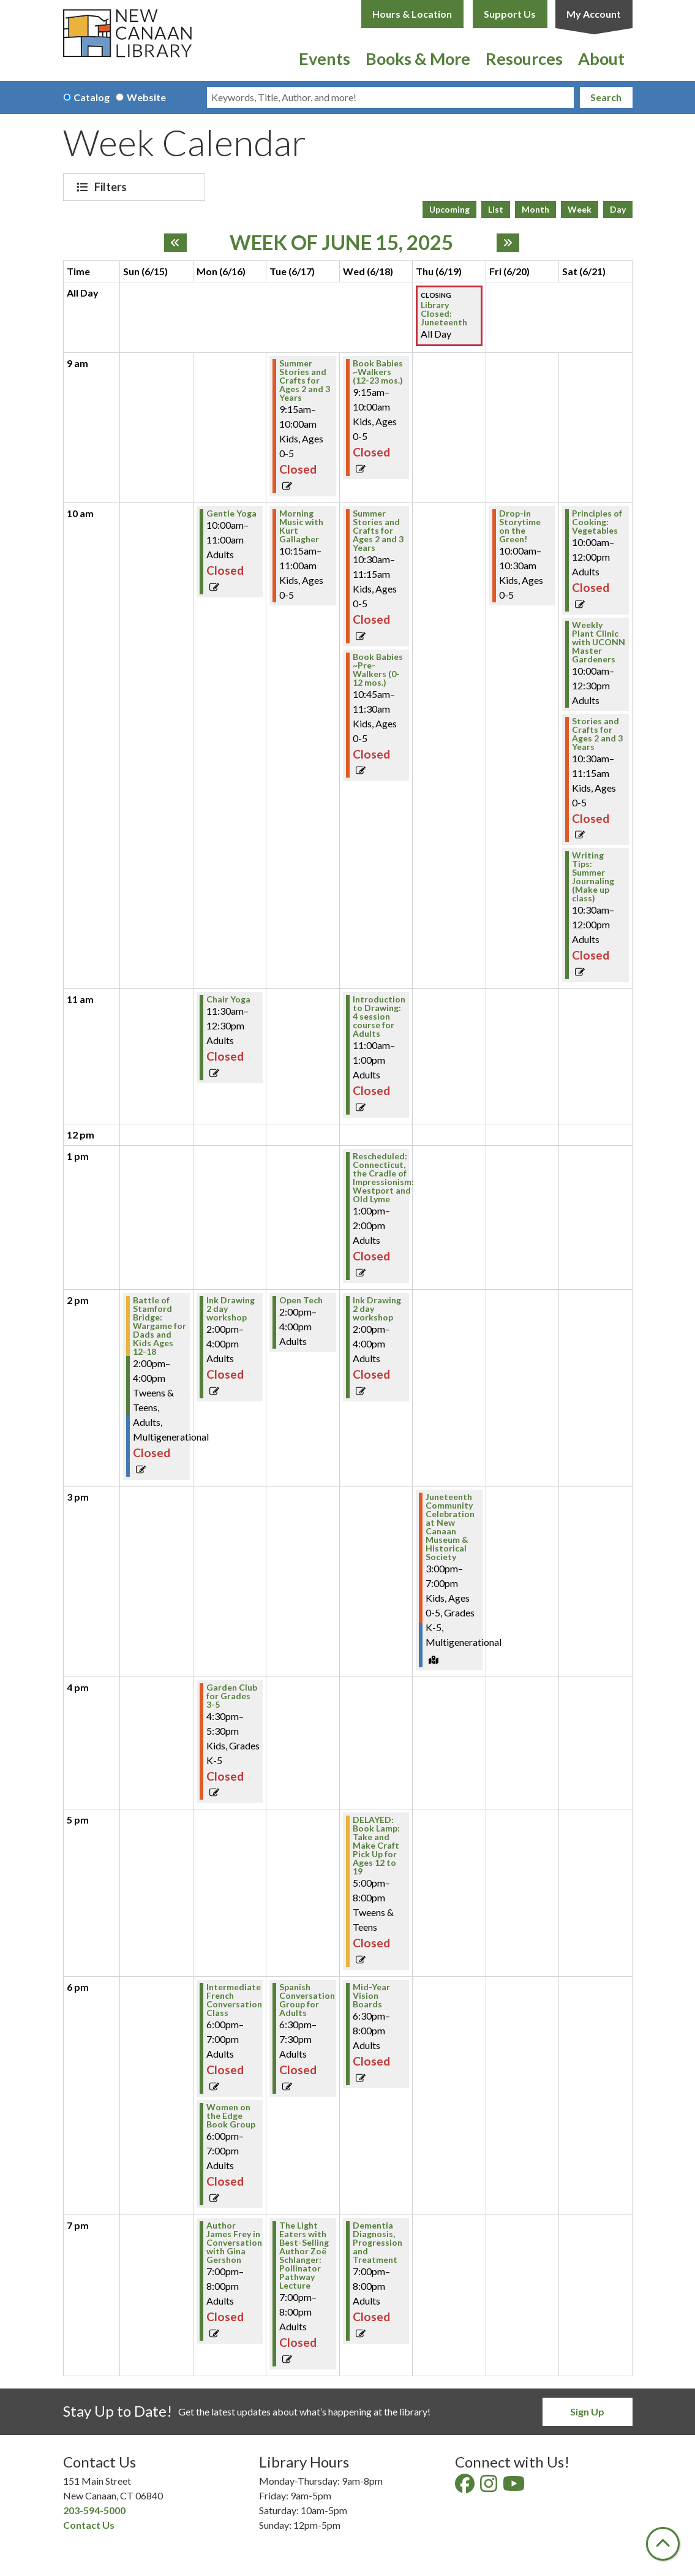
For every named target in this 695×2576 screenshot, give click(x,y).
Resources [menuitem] (524, 58)
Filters (112, 187)
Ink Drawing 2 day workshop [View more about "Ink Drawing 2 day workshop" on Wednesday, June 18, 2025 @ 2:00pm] (377, 1309)
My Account (593, 14)
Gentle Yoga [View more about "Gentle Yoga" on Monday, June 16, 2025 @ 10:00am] (231, 513)
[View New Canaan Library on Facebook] (465, 2487)
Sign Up (587, 2411)
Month (535, 209)
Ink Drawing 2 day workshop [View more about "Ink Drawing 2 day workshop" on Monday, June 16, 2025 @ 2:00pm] (230, 1309)
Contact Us (89, 2525)
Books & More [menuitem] (418, 58)
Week (580, 209)
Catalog (91, 97)
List (495, 209)
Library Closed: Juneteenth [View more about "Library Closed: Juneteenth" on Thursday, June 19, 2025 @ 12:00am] (444, 314)
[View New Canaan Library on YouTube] (515, 2487)
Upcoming (449, 209)
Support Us (510, 14)
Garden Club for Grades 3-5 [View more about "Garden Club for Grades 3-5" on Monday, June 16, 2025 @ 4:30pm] (231, 1696)
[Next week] (508, 242)
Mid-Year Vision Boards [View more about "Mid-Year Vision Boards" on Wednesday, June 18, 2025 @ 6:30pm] (371, 1996)
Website (146, 97)
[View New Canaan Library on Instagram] (489, 2487)
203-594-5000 (94, 2510)
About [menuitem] (601, 58)
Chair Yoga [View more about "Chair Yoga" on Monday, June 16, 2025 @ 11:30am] (228, 999)
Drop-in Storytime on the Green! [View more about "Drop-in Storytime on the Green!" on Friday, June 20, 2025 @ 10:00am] (520, 526)
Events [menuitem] (324, 58)
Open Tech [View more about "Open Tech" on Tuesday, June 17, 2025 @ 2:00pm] (301, 1300)
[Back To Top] (663, 2544)
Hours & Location (412, 14)
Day (618, 209)
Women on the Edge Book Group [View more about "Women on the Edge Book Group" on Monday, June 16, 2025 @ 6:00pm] (230, 2116)
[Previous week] (175, 242)
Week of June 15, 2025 (341, 242)
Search (606, 97)
